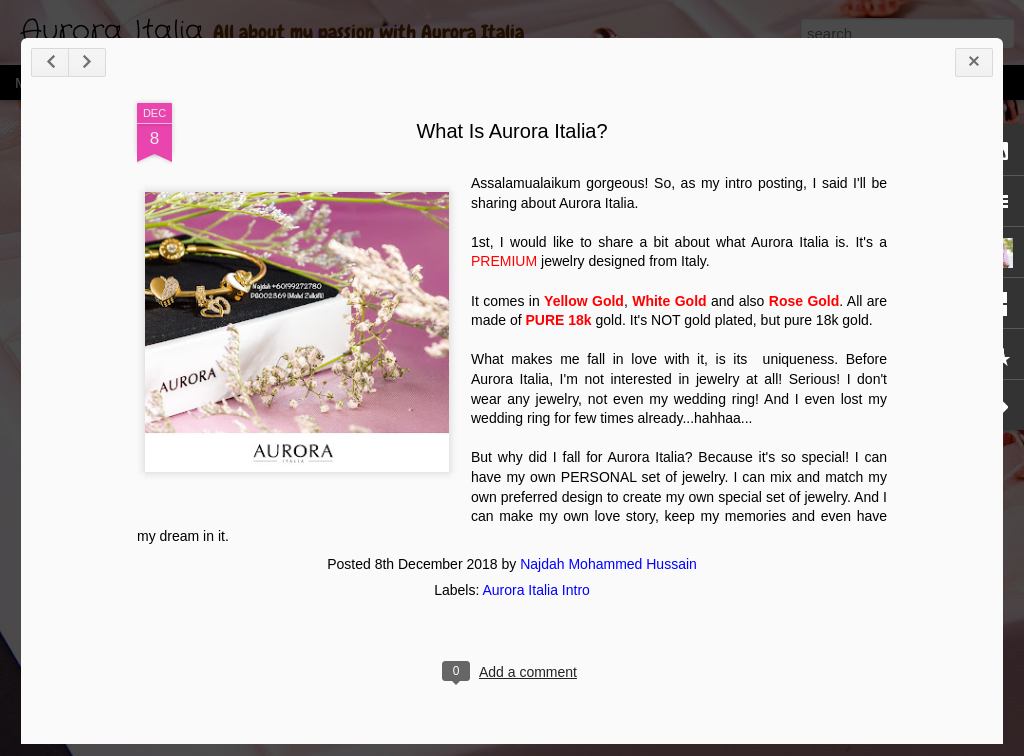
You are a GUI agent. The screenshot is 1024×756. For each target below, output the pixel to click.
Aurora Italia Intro (535, 590)
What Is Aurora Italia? (511, 131)
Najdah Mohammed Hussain (608, 564)
